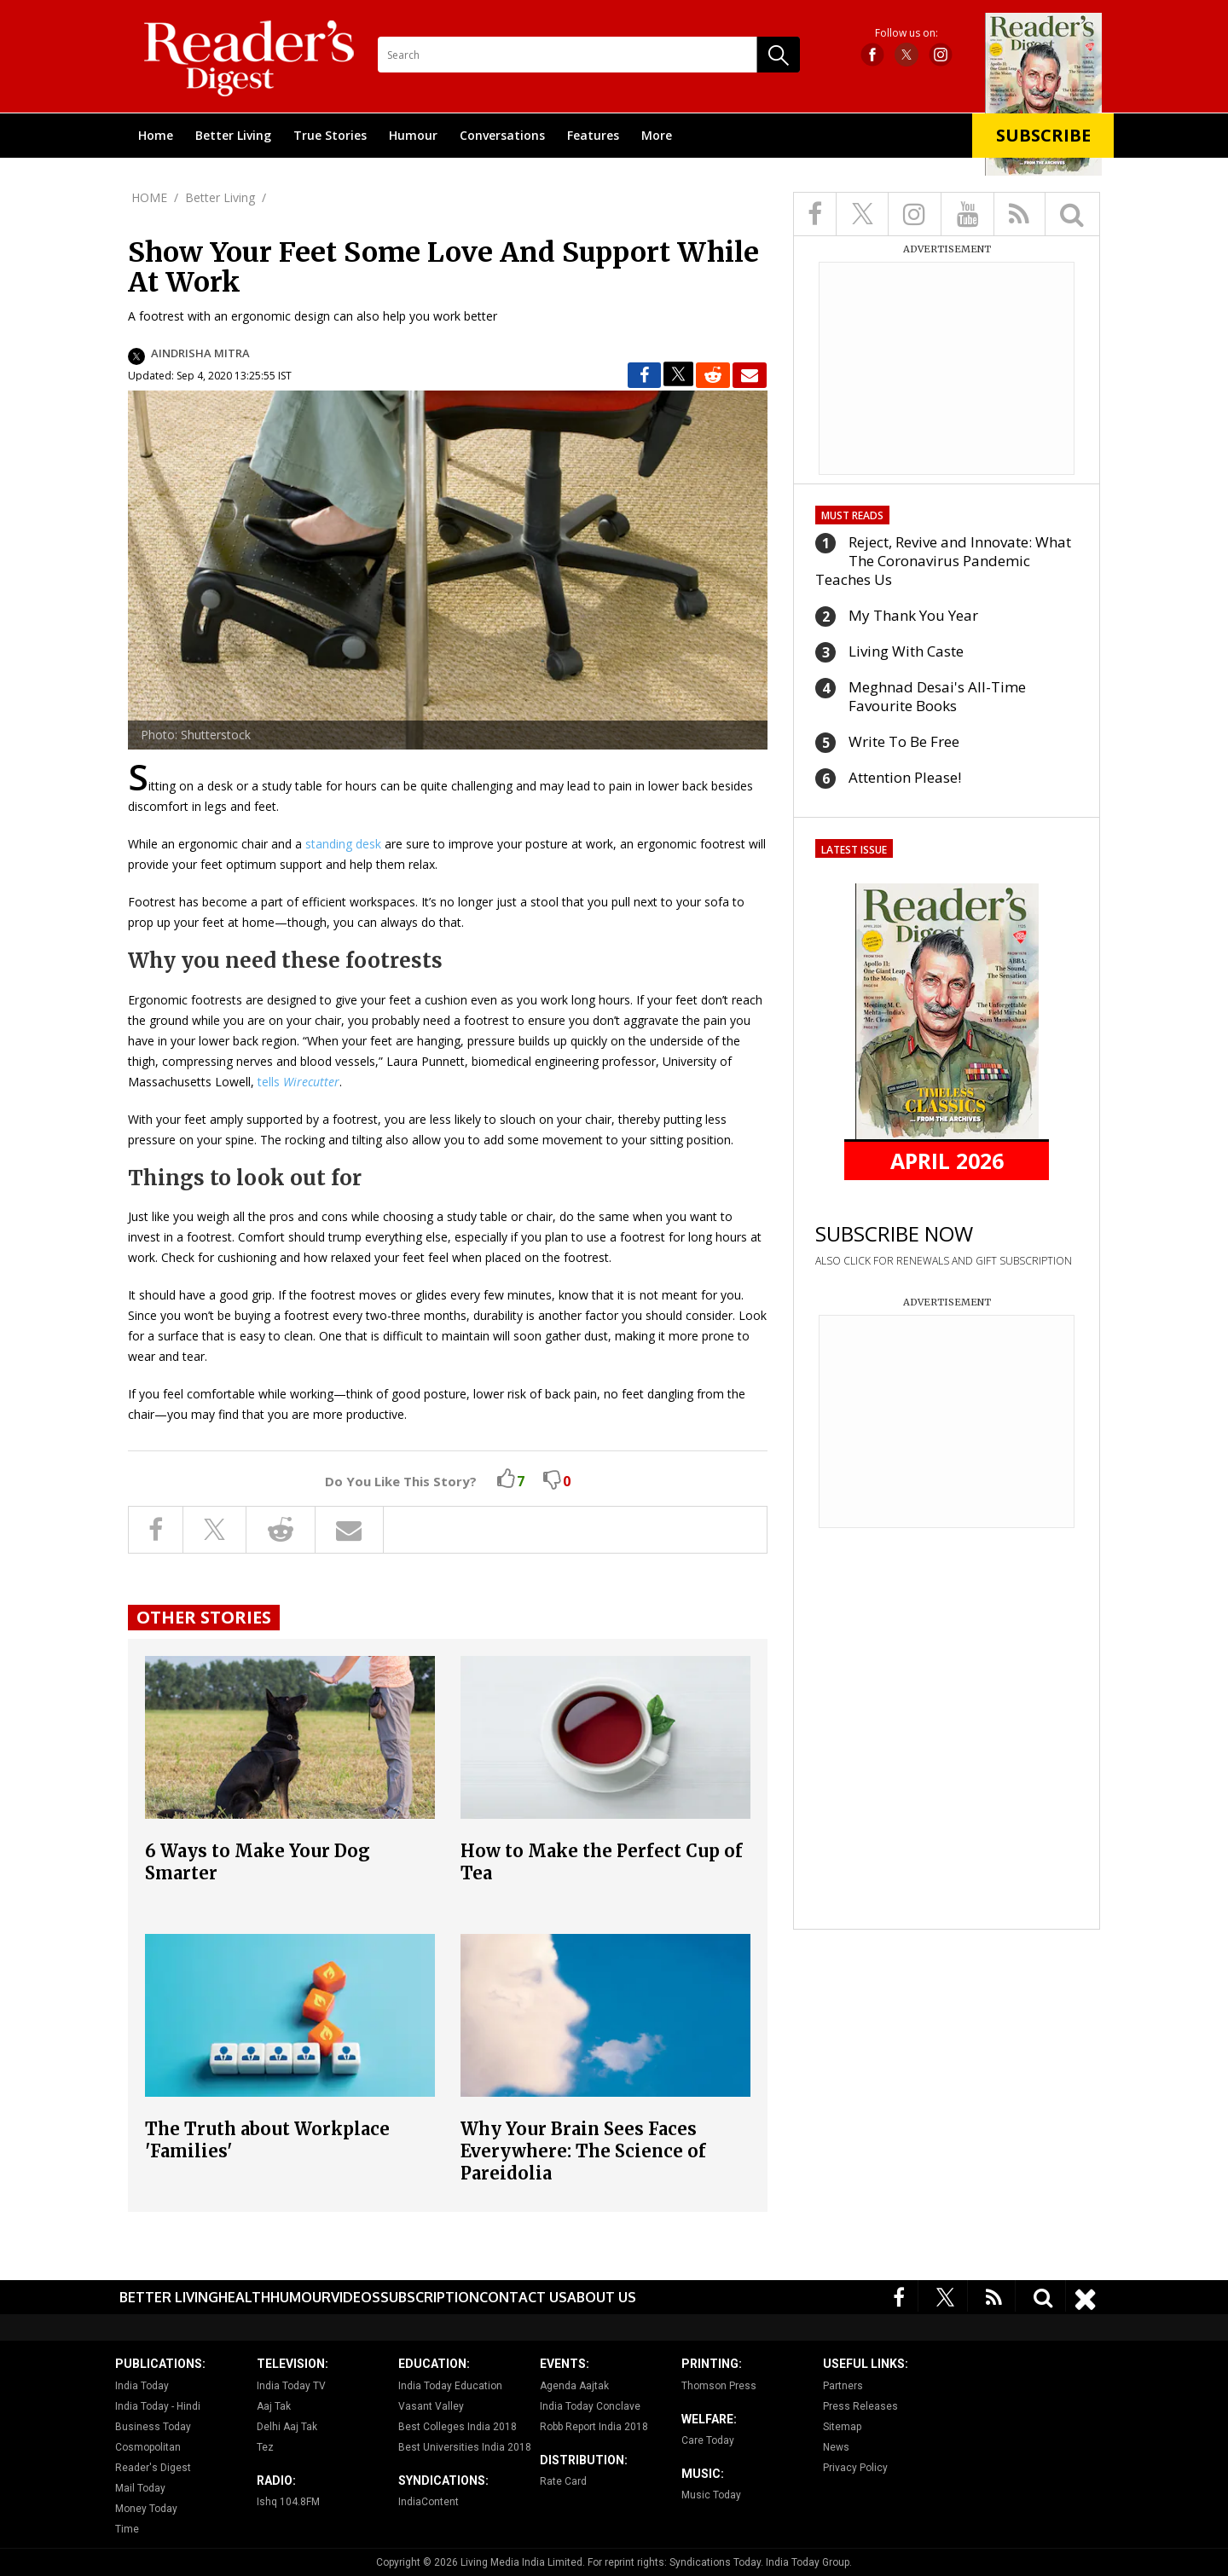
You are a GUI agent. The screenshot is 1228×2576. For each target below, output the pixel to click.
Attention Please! (905, 777)
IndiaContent (428, 2502)
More (656, 135)
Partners (843, 2386)
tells (298, 1082)
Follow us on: (906, 33)
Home (155, 135)
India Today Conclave (590, 2406)
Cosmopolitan (148, 2447)
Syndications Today (715, 2562)
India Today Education (450, 2386)
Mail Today (140, 2488)
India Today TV (291, 2386)
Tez (265, 2447)
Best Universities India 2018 (464, 2447)
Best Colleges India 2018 (457, 2427)
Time (127, 2529)
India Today (142, 2386)
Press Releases (860, 2406)
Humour (413, 135)
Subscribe (1043, 135)
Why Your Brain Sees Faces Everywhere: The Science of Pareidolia (583, 2151)
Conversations (502, 135)
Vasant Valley (431, 2406)
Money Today (146, 2509)
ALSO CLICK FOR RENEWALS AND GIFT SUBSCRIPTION (943, 1260)
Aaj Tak (274, 2406)
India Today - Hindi (157, 2406)
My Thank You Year (913, 615)
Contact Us (523, 2297)
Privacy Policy (855, 2468)
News (836, 2447)
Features (593, 135)
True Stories (330, 135)
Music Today (711, 2495)
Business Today (153, 2427)
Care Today (707, 2440)
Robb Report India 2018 (594, 2427)
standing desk (343, 844)
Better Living (233, 135)
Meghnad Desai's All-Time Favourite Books (937, 696)
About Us (601, 2297)
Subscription (429, 2297)
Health (244, 2297)
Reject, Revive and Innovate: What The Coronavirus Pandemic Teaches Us (943, 560)
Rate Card (563, 2481)
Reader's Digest (153, 2468)
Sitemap (842, 2427)
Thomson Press (718, 2386)
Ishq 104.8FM (288, 2502)
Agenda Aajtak (574, 2386)
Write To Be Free (904, 741)
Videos (355, 2297)
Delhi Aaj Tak (287, 2427)
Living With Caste (906, 651)
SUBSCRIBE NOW (894, 1233)
